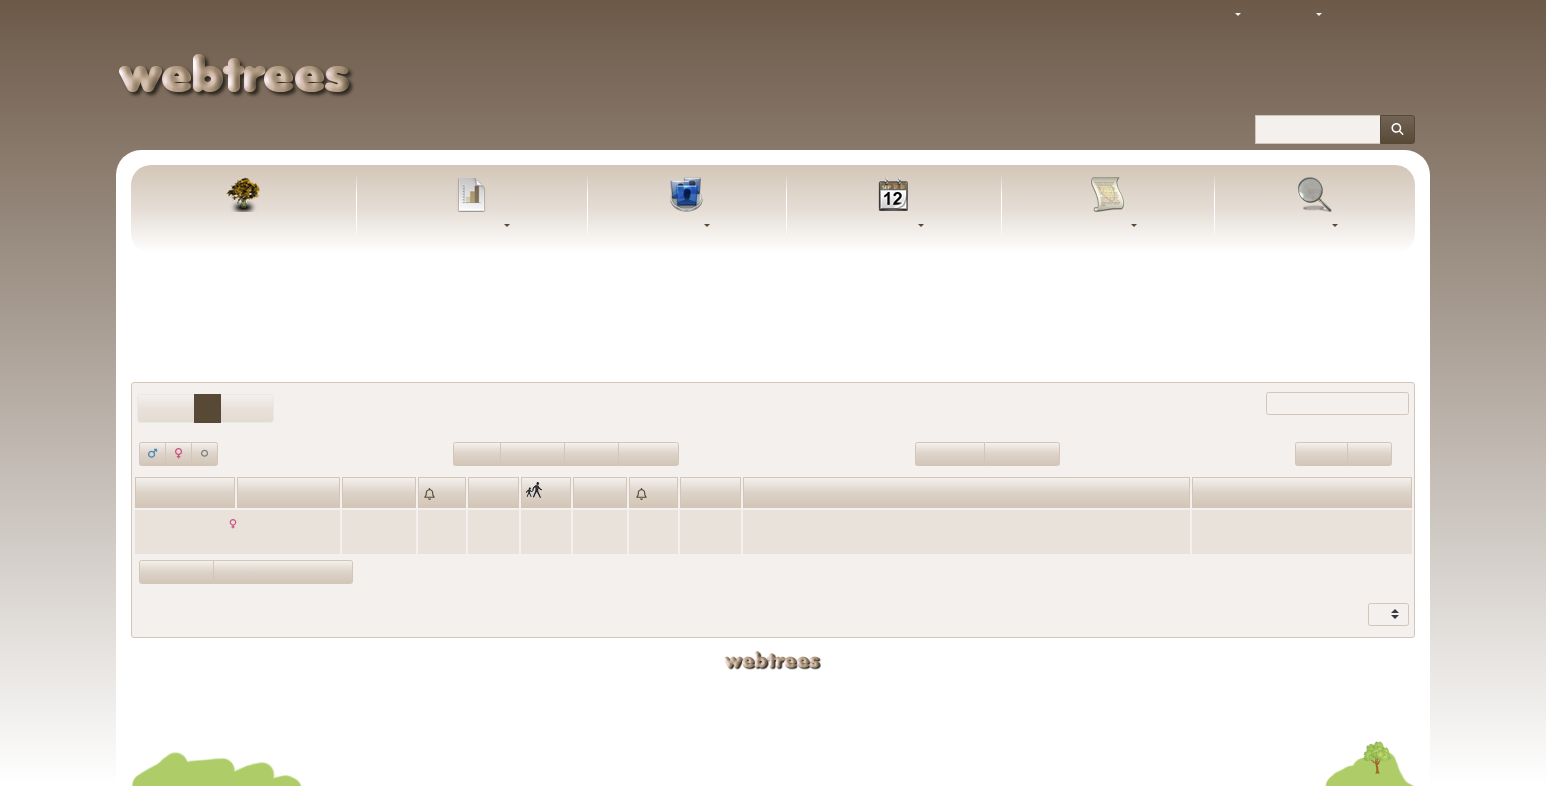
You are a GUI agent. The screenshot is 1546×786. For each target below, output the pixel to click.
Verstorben (532, 453)
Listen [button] (682, 226)
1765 (360, 523)
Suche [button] (1310, 226)
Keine (1016, 317)
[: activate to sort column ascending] (442, 492)
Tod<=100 (648, 453)
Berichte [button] (1103, 226)
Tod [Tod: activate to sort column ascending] (587, 494)
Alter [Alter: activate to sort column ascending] (697, 494)
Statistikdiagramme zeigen (283, 571)
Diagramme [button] (467, 226)
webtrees (773, 660)
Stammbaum (243, 226)
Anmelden (1374, 15)
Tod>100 (591, 453)
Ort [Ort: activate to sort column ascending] (481, 494)
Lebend (477, 453)
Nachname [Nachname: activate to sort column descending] (271, 494)
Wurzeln (1321, 453)
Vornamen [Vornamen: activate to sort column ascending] (169, 494)
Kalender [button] (889, 226)
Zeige (1371, 615)
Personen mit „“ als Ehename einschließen (773, 349)
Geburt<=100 (1022, 453)
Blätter (1369, 453)
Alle (1055, 317)
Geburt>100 (950, 453)
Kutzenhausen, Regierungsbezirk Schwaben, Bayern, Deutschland (930, 523)
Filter (1321, 404)
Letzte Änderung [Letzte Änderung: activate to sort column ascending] (1243, 494)
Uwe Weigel (1002, 691)
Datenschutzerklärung (773, 721)
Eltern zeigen (176, 571)
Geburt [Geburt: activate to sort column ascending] (365, 494)
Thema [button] (1211, 15)
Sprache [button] (1289, 15)
